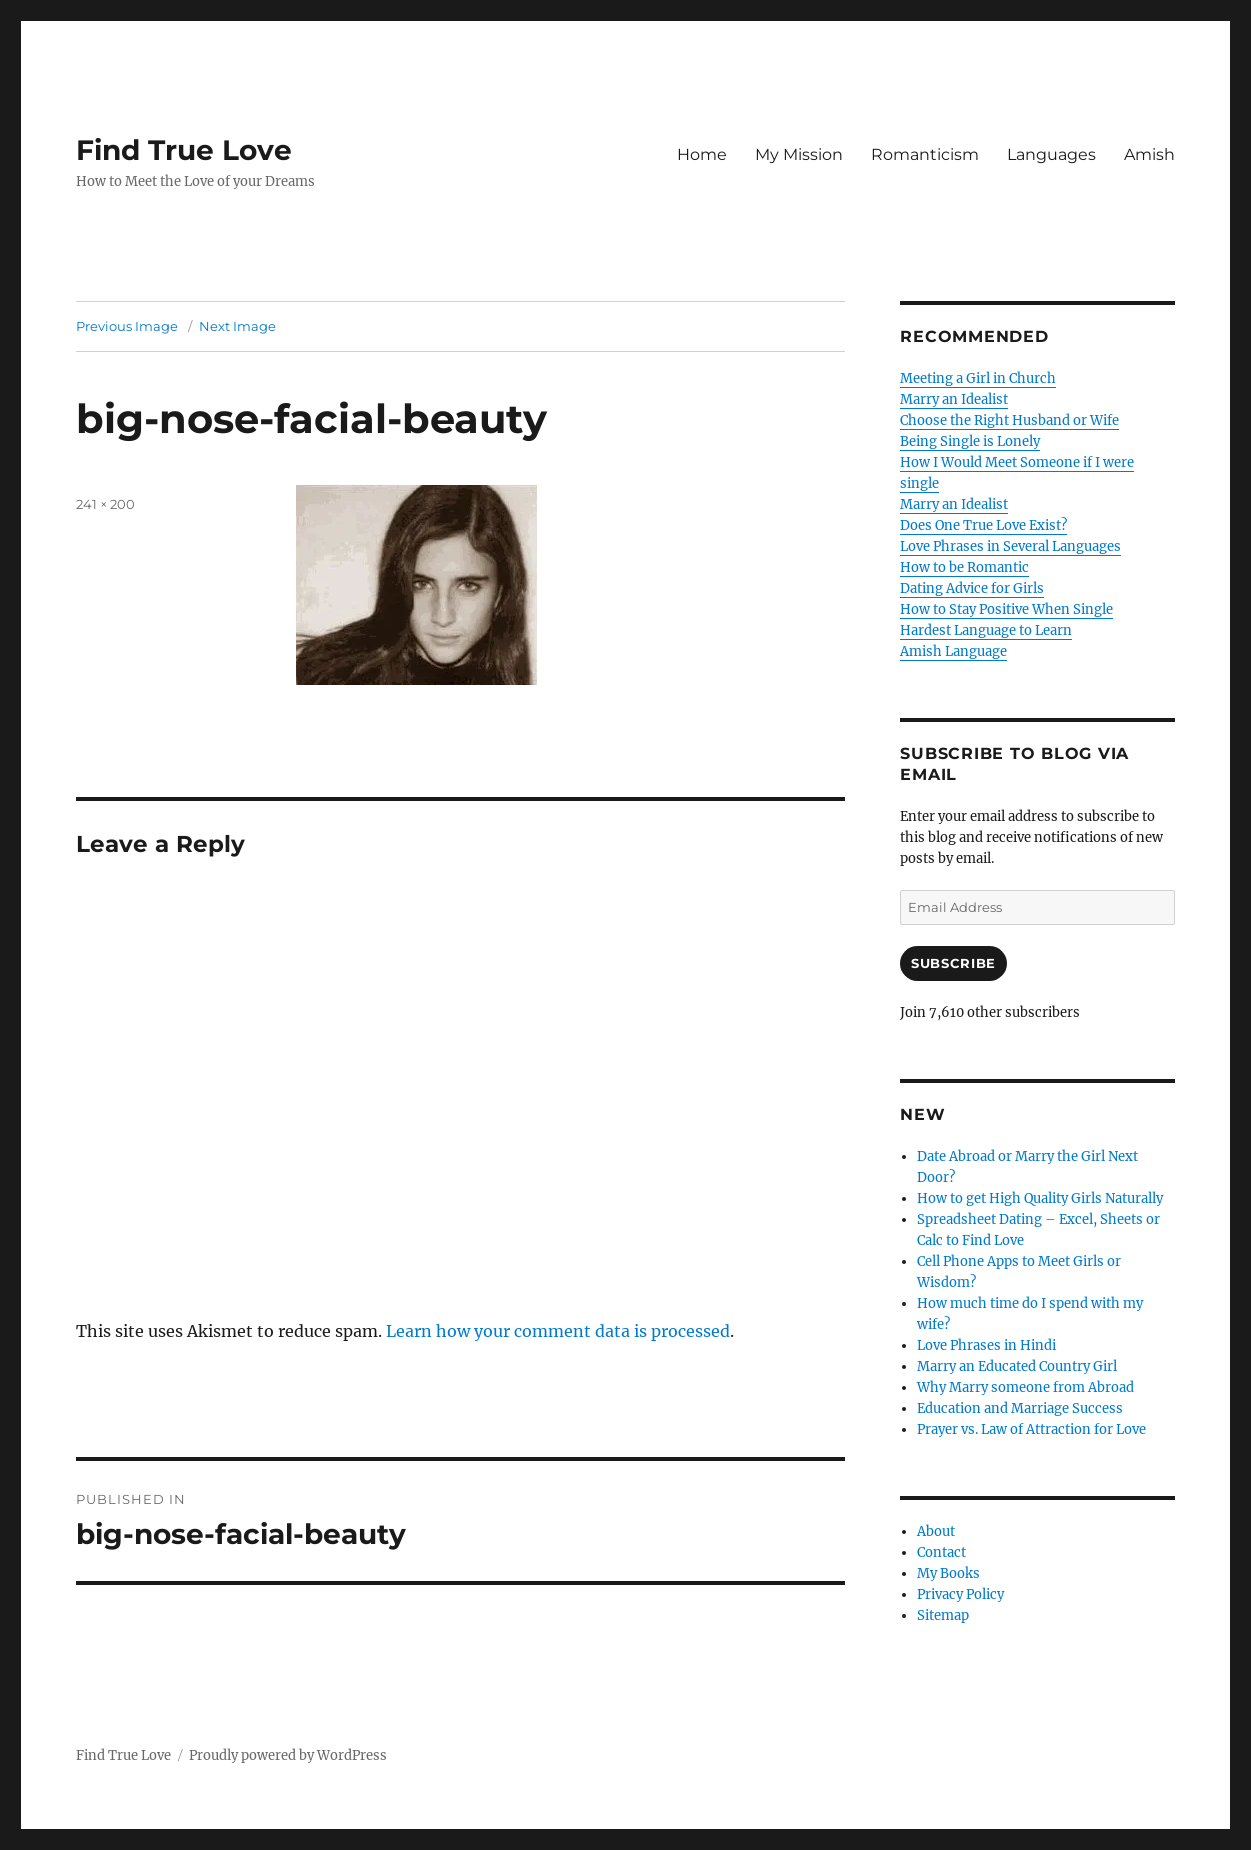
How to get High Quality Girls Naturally (1040, 1198)
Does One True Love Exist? (983, 525)
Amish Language (953, 651)
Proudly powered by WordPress (288, 1755)
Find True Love (184, 150)
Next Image (237, 326)
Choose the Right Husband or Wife (1009, 420)
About (936, 1531)
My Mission (799, 154)
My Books (948, 1573)
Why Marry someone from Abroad (1025, 1387)
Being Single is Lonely (970, 441)
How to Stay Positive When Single (1006, 609)
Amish (1149, 154)
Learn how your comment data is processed (558, 1331)
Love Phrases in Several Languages (1010, 546)
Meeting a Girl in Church (978, 378)
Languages (1051, 154)
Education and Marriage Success (1020, 1408)
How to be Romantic (964, 567)
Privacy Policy (960, 1594)
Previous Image (127, 326)
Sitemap (943, 1615)
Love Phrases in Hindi (986, 1345)
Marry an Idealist (954, 399)
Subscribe (953, 963)
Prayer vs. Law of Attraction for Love (1031, 1429)
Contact (941, 1552)
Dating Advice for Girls (972, 588)
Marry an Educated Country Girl (1017, 1366)
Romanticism (925, 154)
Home (702, 154)
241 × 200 (105, 504)
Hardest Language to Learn (986, 630)
